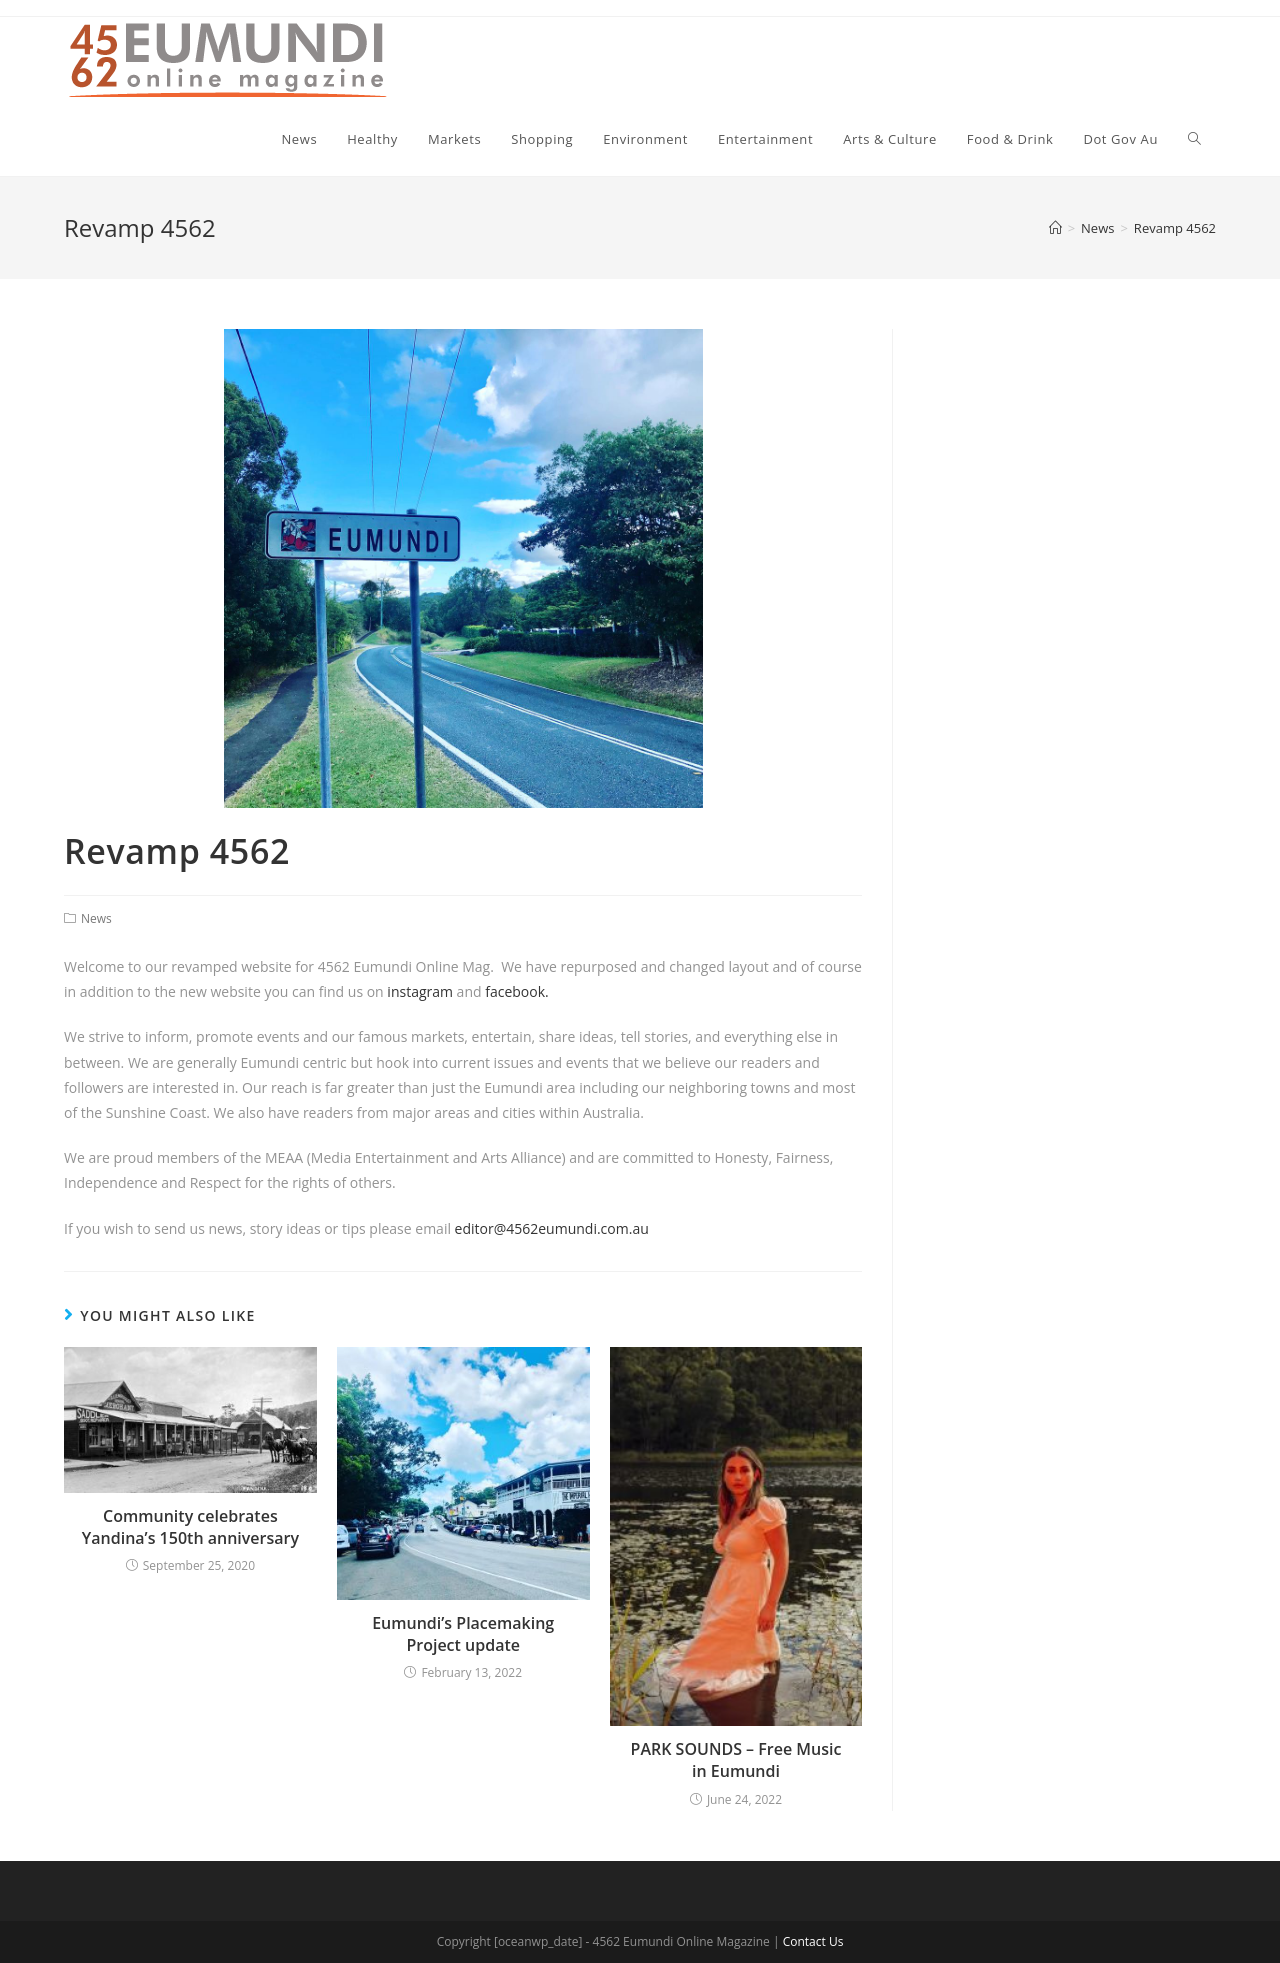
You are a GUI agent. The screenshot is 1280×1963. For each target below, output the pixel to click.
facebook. (517, 991)
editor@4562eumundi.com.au (552, 1228)
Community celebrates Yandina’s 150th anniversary (190, 1527)
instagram (421, 991)
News (96, 918)
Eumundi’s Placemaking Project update (463, 1634)
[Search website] (1194, 139)
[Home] (1055, 228)
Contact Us (813, 1941)
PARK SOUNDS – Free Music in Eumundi (736, 1760)
